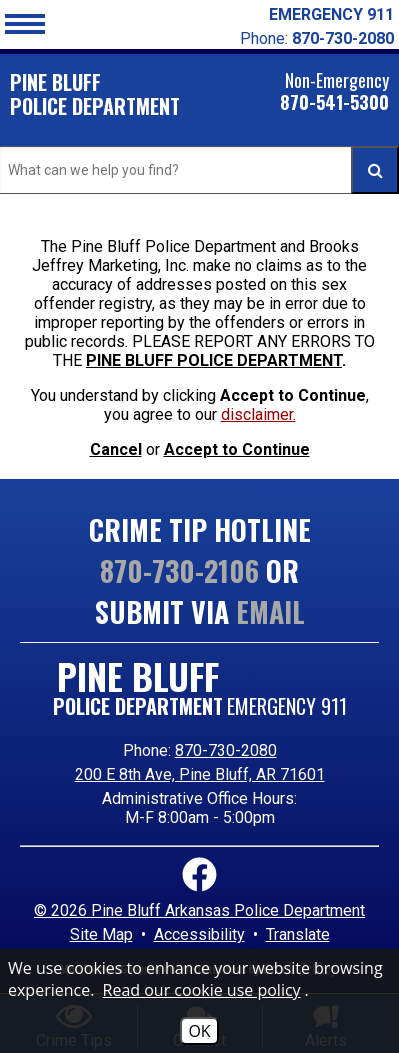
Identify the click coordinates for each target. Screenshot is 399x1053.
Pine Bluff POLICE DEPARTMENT (95, 94)
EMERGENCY (287, 706)
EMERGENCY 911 (331, 14)
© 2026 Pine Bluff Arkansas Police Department (199, 910)
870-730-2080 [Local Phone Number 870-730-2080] (343, 38)
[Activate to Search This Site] (375, 170)
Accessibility (199, 934)
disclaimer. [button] (258, 414)
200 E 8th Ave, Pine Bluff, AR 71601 (200, 774)
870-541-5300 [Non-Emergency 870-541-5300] (334, 103)
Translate (298, 934)
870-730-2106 (179, 570)
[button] (25, 22)
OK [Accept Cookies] (199, 1031)
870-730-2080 (226, 750)
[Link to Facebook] (199, 876)
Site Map (101, 934)
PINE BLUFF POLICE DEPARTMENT (214, 360)
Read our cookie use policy (202, 990)
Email (270, 611)
